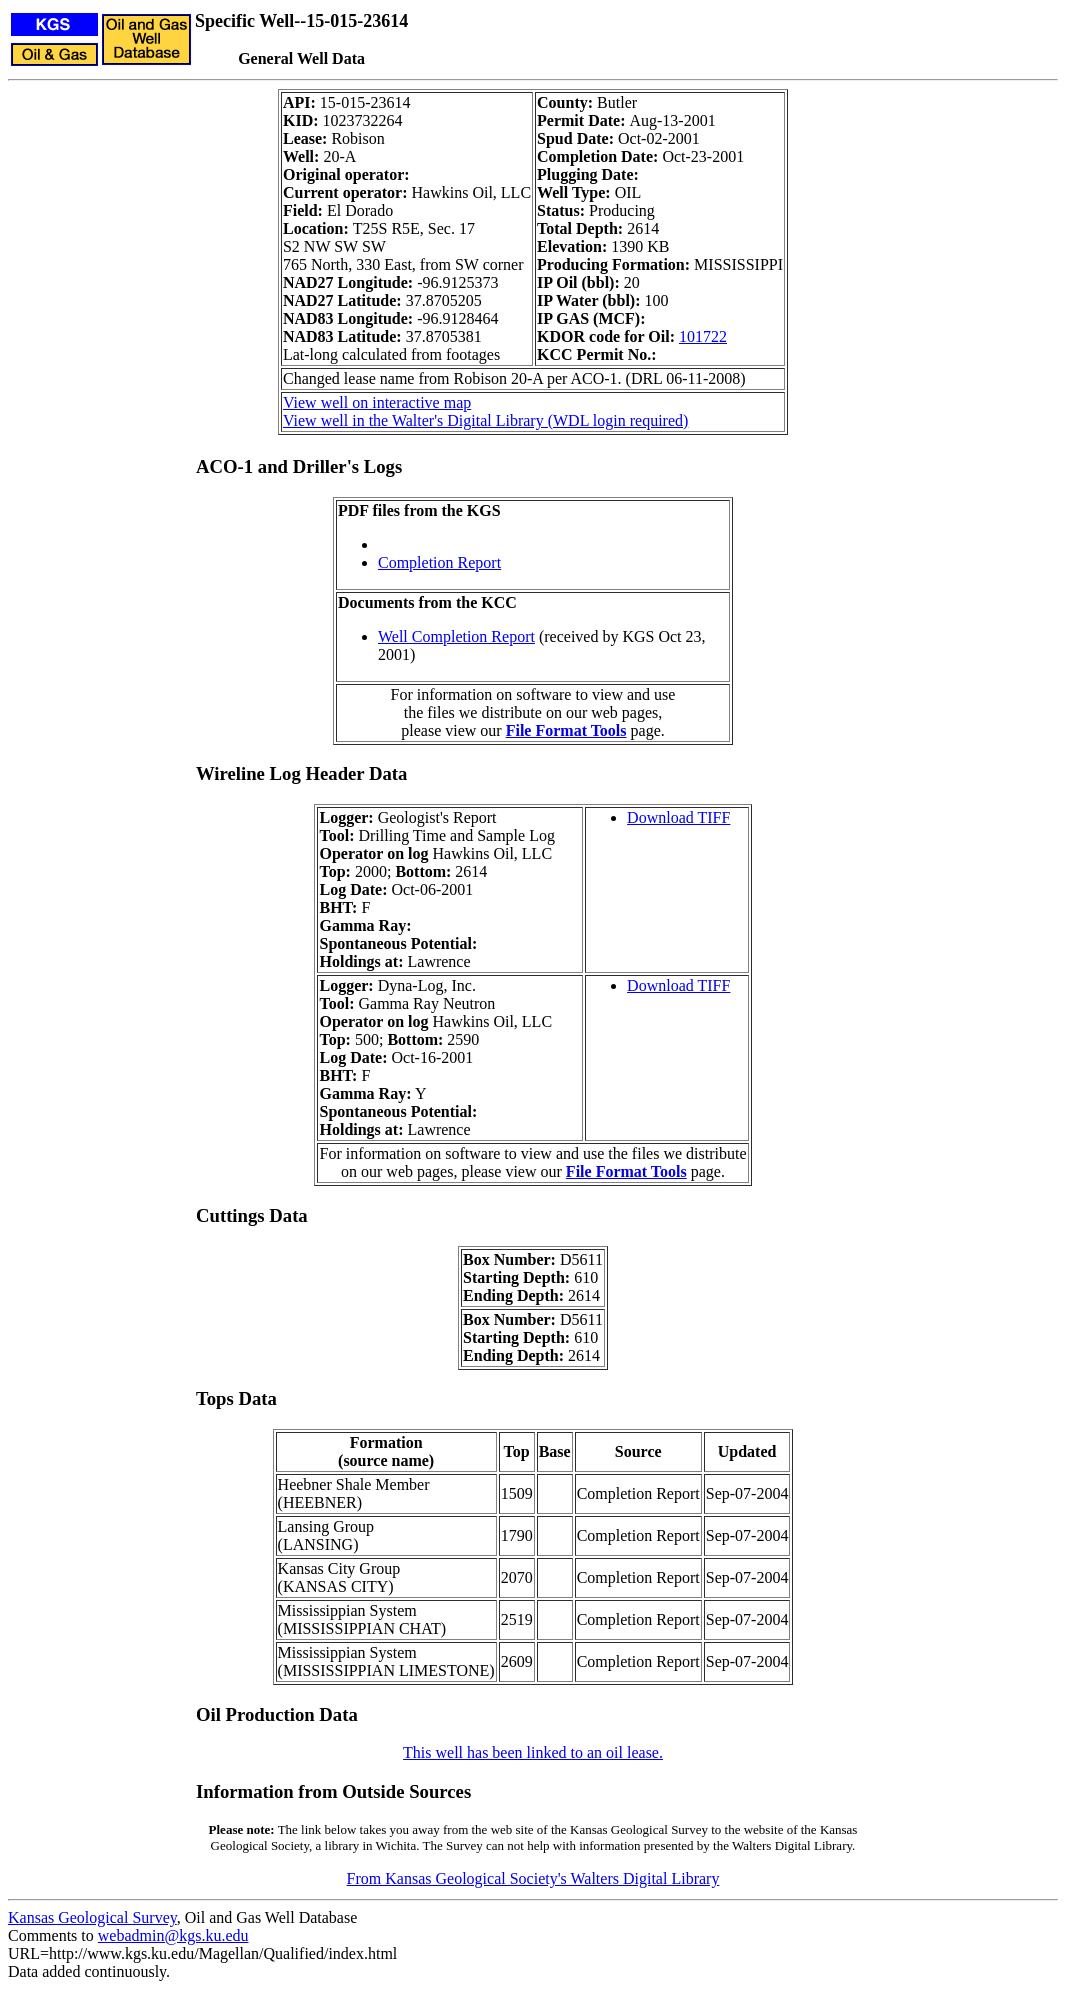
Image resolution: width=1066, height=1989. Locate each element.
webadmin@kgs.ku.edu (173, 1935)
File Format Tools (566, 730)
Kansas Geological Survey (92, 1917)
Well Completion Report (456, 636)
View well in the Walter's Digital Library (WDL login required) (485, 420)
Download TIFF (678, 817)
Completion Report (439, 562)
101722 (703, 336)
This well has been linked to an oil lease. (533, 1752)
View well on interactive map (377, 402)
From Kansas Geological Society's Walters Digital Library (533, 1878)
